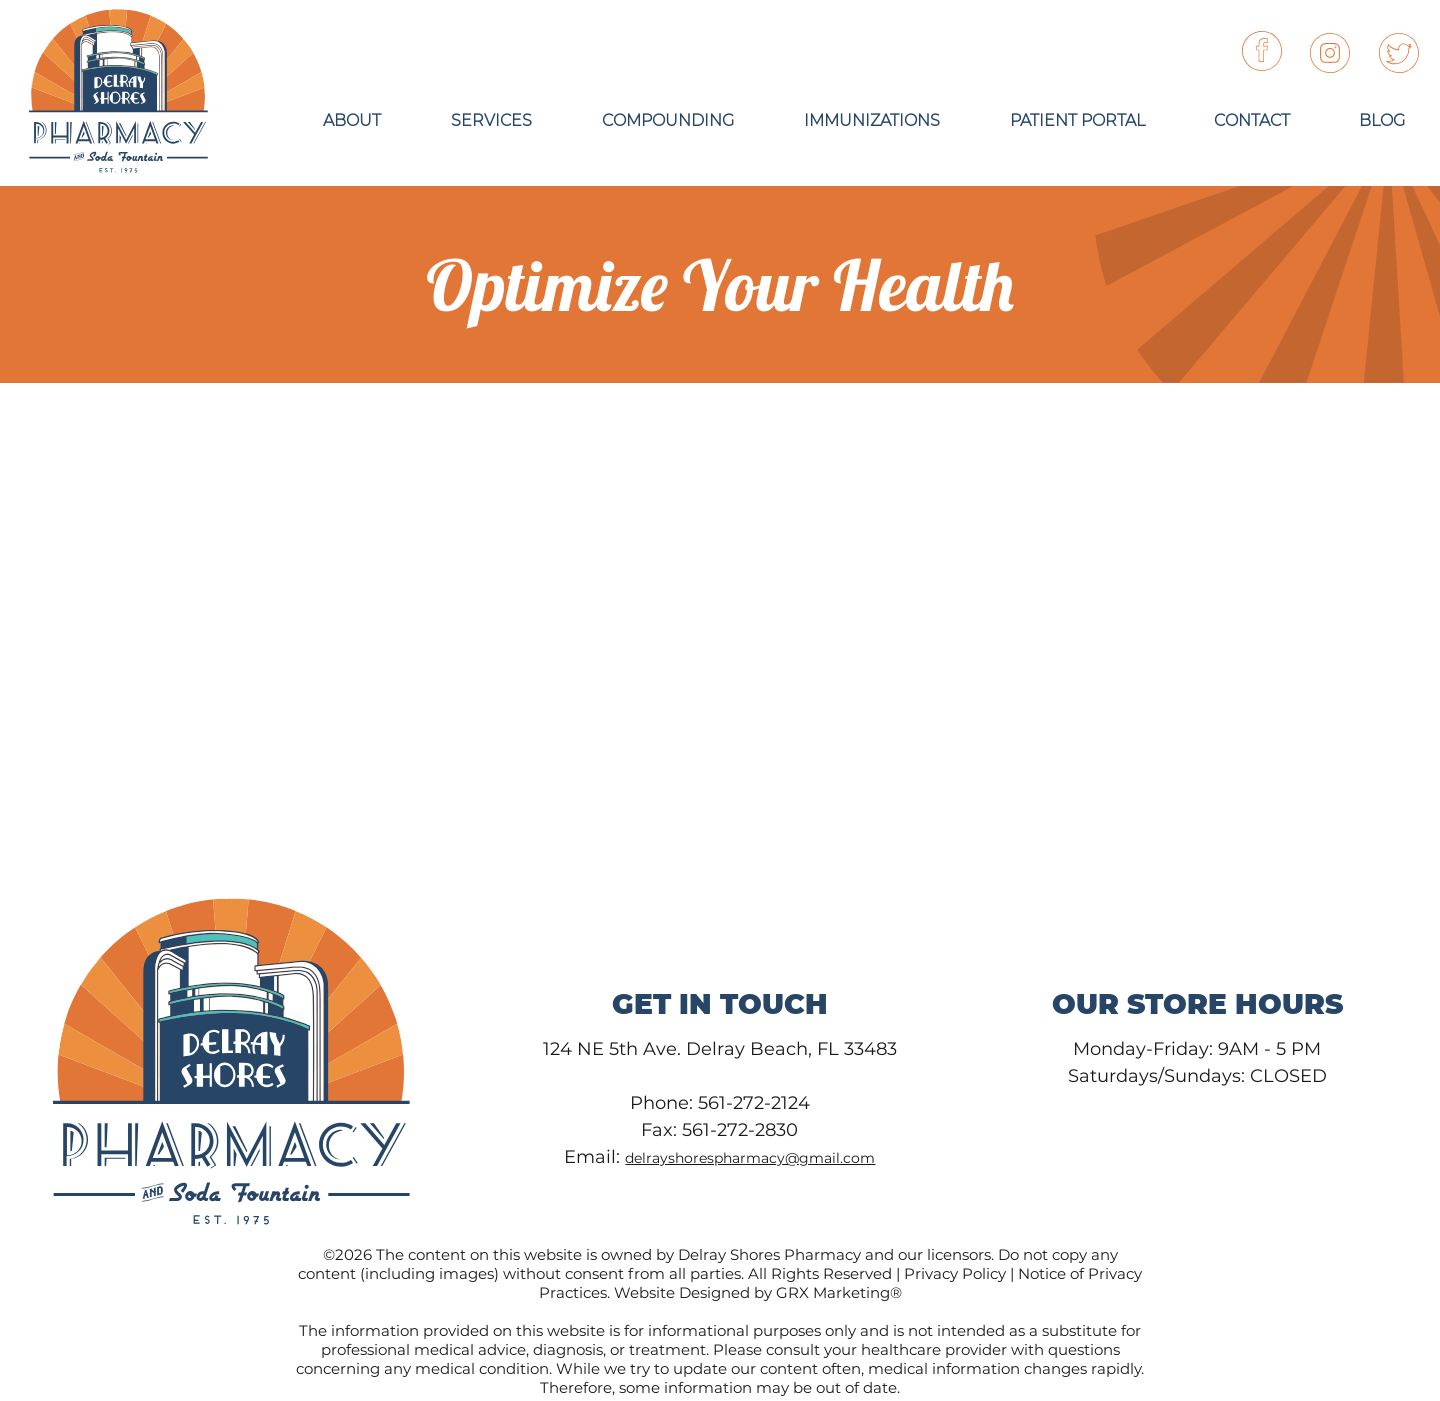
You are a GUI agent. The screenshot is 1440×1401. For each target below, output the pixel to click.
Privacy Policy (955, 1273)
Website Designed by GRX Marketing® (758, 1292)
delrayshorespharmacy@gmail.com (750, 1158)
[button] (1077, 121)
